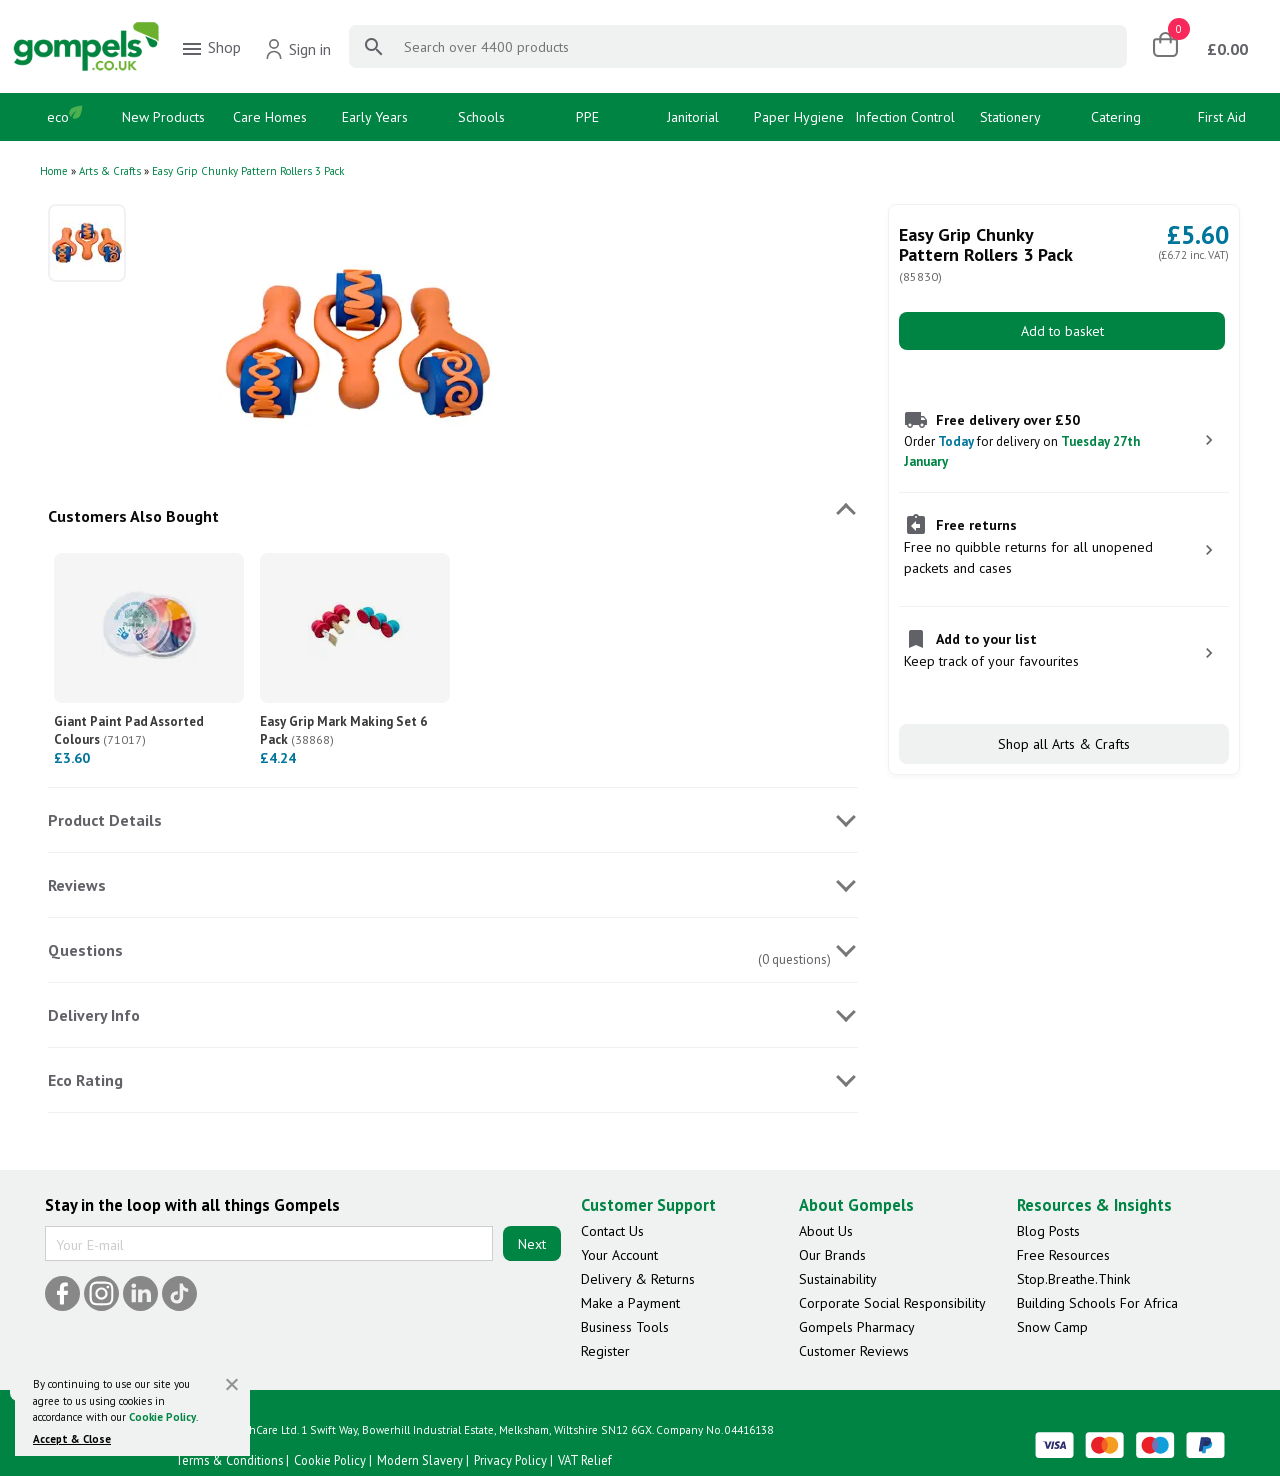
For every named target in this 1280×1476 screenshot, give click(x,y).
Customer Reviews (854, 1351)
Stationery (1010, 117)
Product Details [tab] (105, 820)
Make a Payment (630, 1303)
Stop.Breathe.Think (1073, 1279)
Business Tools (625, 1327)
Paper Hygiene (799, 117)
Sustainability (838, 1279)
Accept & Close (72, 1439)
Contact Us (612, 1231)
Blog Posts (1048, 1231)
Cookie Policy (162, 1417)
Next (532, 1244)
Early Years (375, 117)
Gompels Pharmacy (857, 1327)
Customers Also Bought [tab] (133, 516)
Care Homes (270, 117)
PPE (587, 117)
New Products (163, 117)
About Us (826, 1231)
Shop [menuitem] (210, 49)
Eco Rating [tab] (85, 1080)
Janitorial (693, 117)
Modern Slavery (420, 1460)
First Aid (1222, 117)
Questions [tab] (85, 950)
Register (605, 1351)
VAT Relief (585, 1460)
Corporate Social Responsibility (892, 1303)
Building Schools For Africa (1097, 1303)
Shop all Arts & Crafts (1064, 744)
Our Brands (832, 1255)
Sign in (297, 49)
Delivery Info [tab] (94, 1015)
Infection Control (905, 117)
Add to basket (1062, 331)
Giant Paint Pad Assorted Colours (129, 730)
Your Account (619, 1255)
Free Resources (1063, 1255)
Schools (481, 117)
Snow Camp (1052, 1327)
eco (58, 117)
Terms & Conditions (229, 1460)
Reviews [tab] (77, 885)
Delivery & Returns (638, 1279)
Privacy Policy (510, 1460)
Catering (1116, 117)
